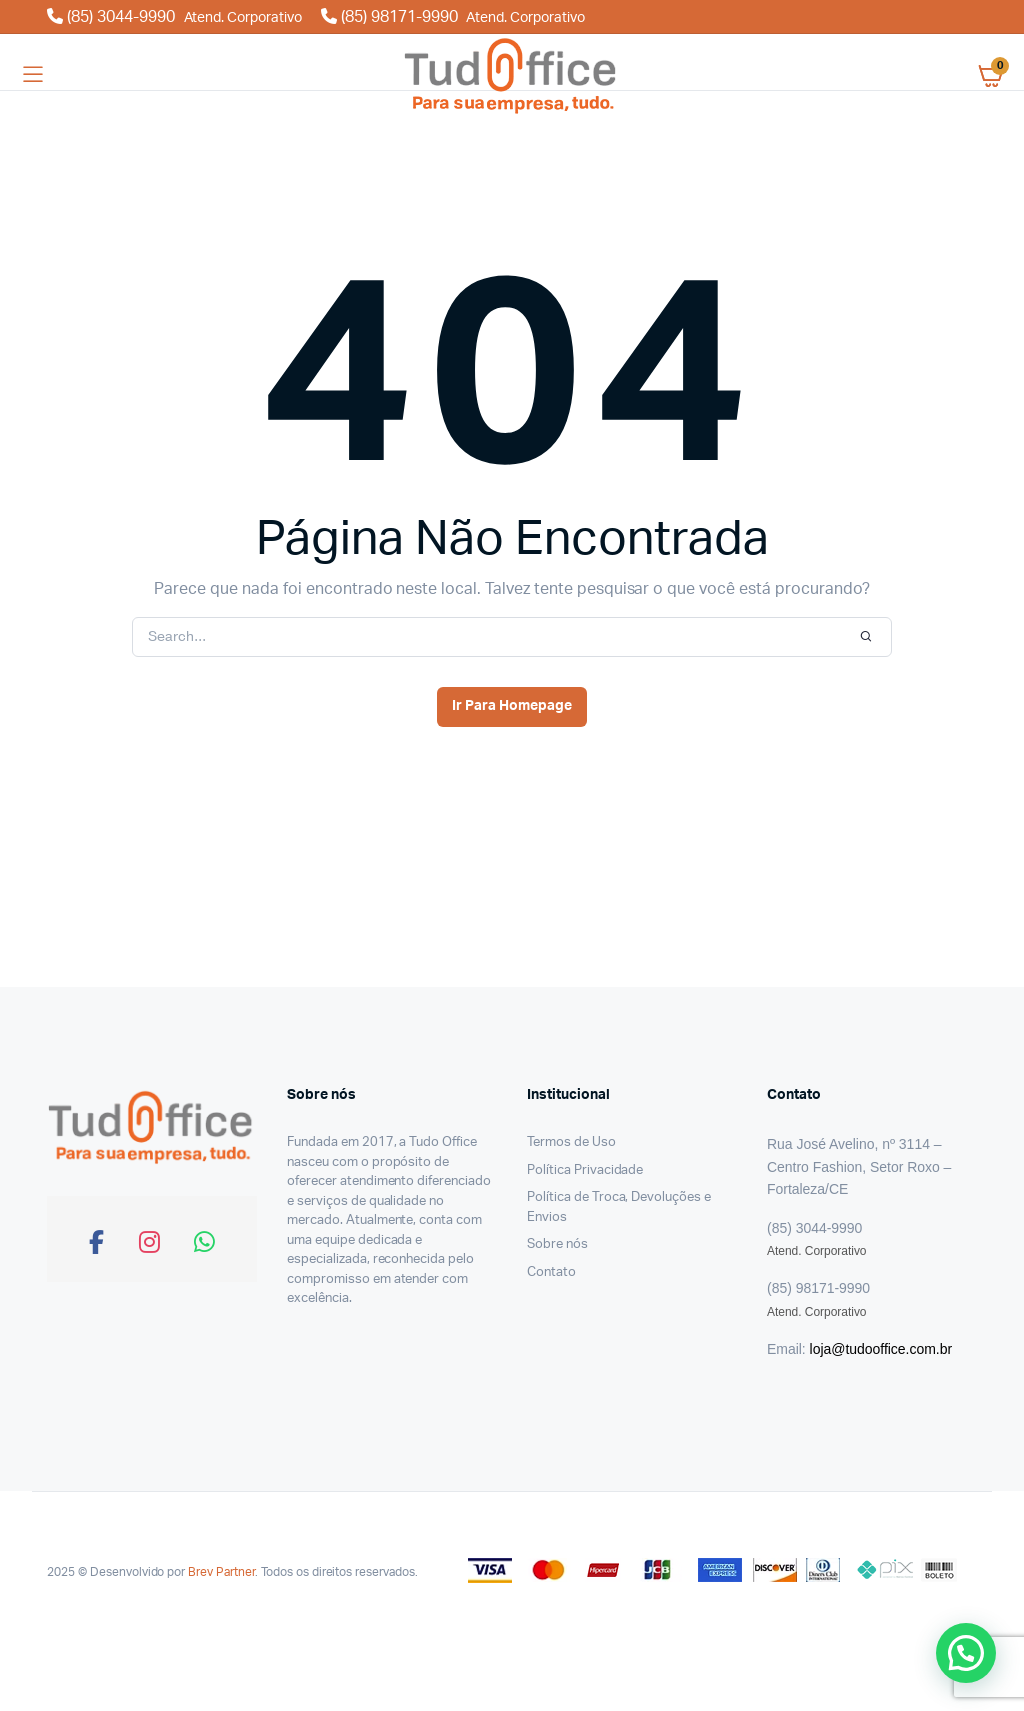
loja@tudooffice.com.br (881, 1349)
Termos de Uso (571, 1142)
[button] (966, 1653)
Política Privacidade (585, 1170)
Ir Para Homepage (512, 706)
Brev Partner (221, 1572)
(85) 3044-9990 (176, 17)
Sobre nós (557, 1244)
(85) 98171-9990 (453, 17)
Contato (551, 1272)
